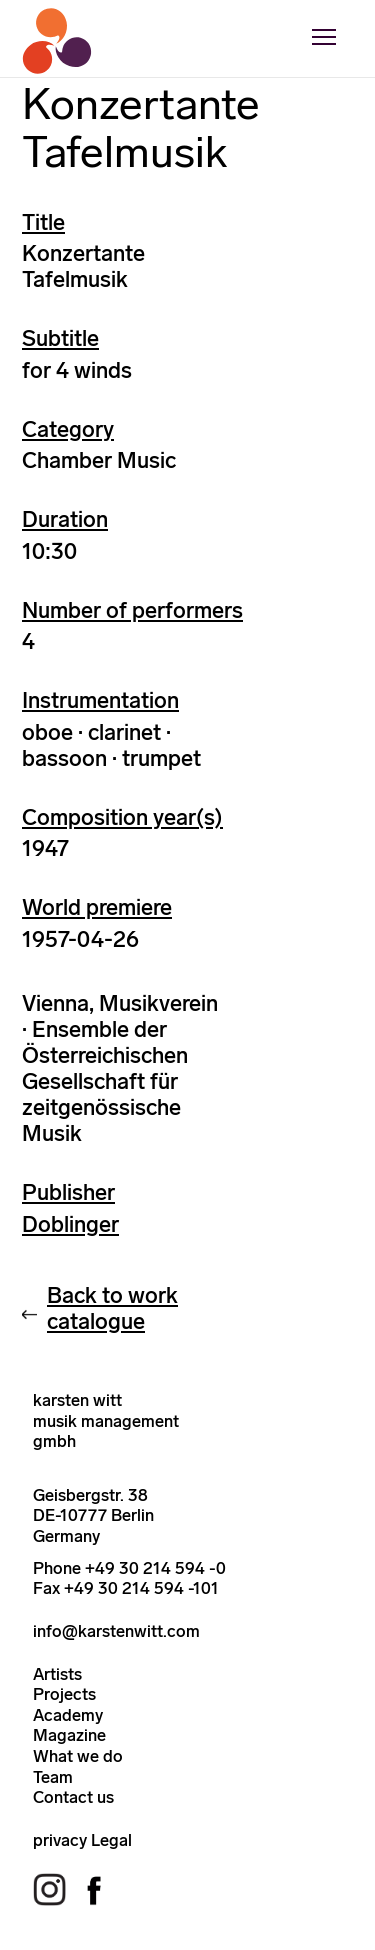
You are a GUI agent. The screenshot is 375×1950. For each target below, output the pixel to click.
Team (53, 1777)
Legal (111, 1840)
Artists (57, 1674)
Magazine (69, 1735)
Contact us (73, 1797)
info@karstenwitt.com (116, 1631)
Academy (68, 1715)
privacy (60, 1840)
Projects (64, 1694)
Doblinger (70, 1224)
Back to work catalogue (112, 1308)
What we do (78, 1756)
